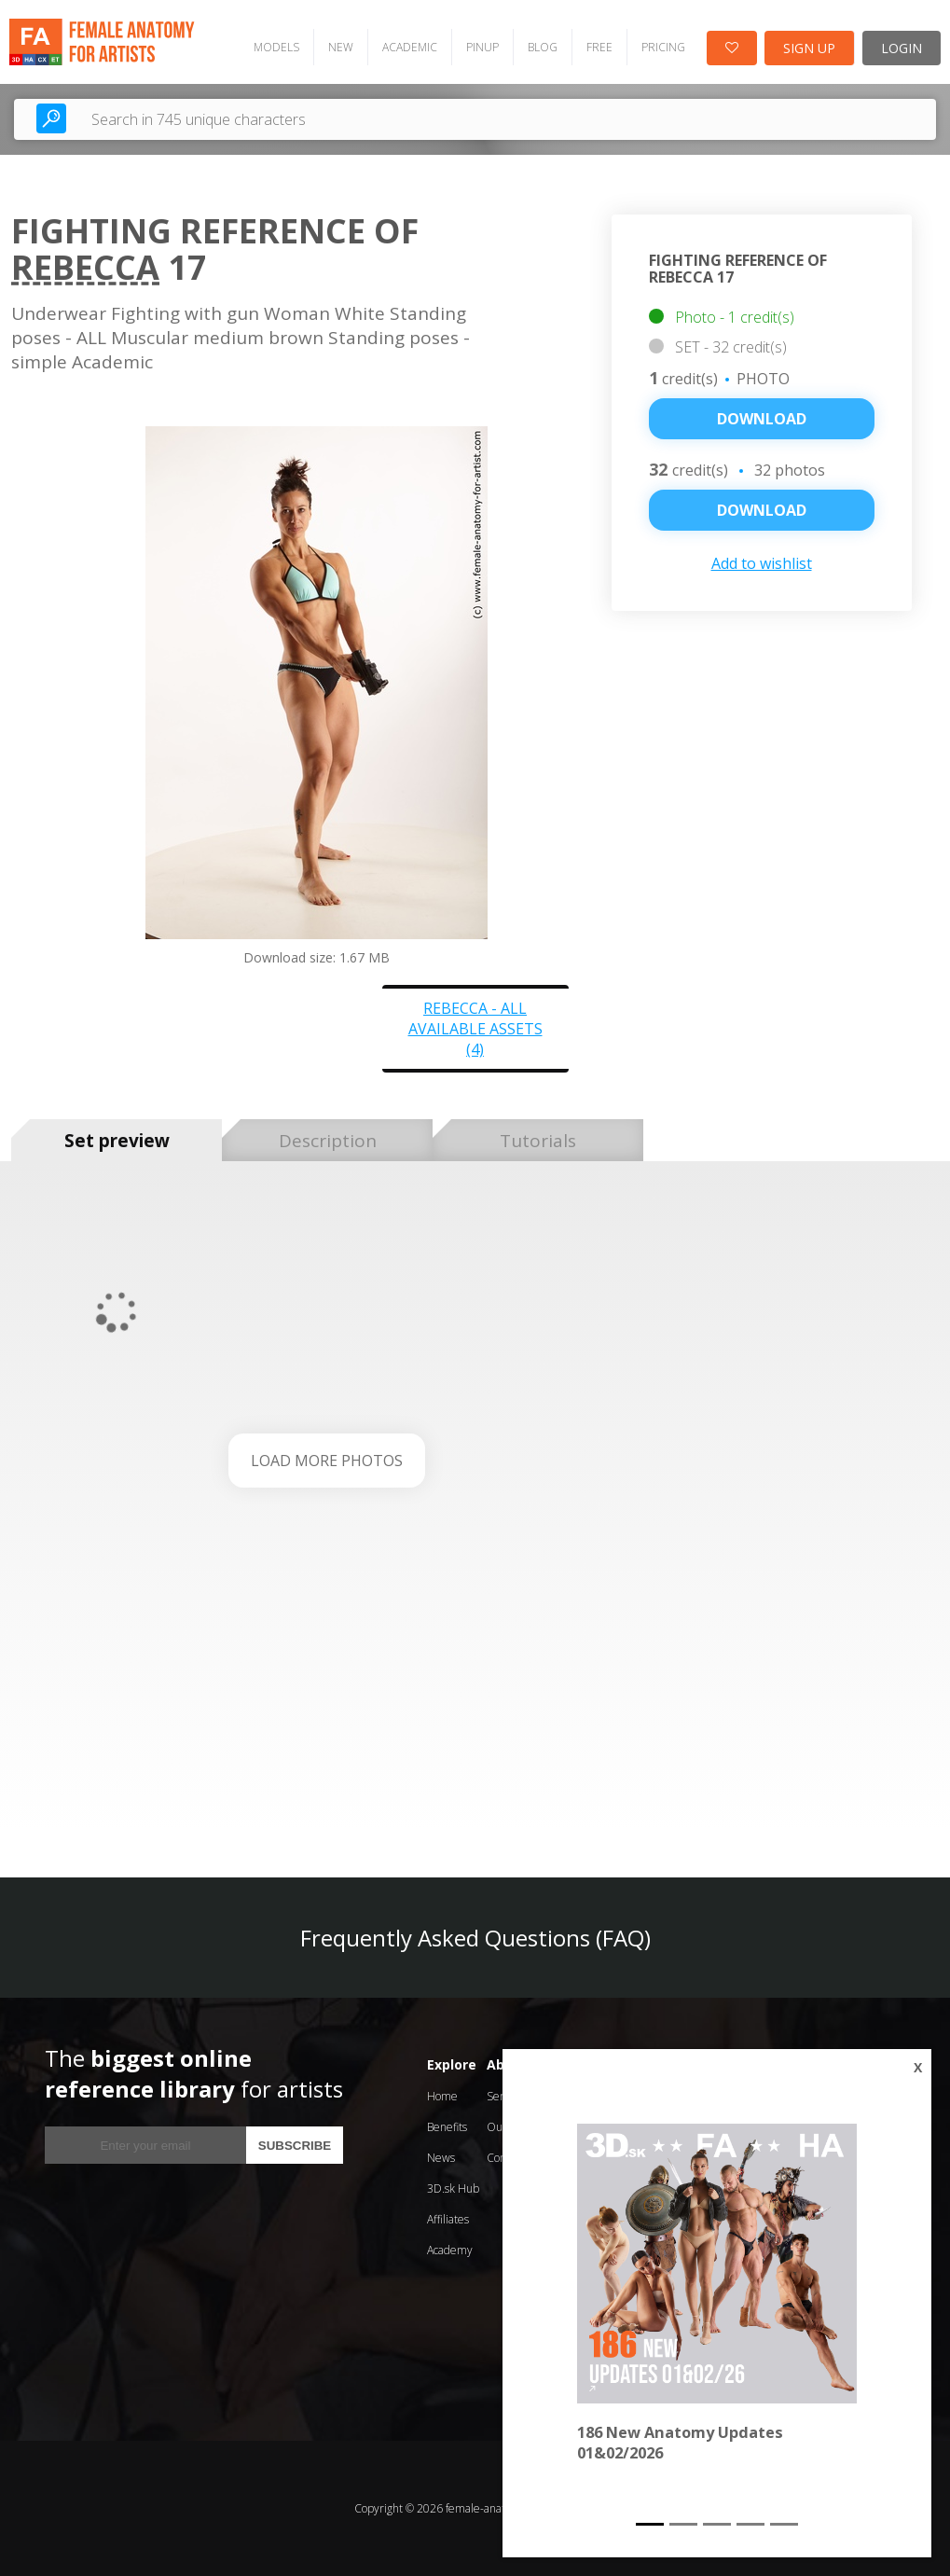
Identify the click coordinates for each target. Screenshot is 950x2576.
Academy (450, 2250)
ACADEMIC (409, 47)
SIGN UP (809, 48)
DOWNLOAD (761, 510)
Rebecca (85, 267)
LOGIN (901, 48)
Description (328, 1141)
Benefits (447, 2127)
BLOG (543, 47)
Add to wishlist (761, 563)
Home (442, 2096)
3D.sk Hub (453, 2188)
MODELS (276, 47)
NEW (340, 47)
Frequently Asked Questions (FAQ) (475, 1937)
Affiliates (448, 2219)
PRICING (663, 47)
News (441, 2158)
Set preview (117, 1141)
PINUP (482, 47)
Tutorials (538, 1141)
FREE (599, 47)
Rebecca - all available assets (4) (475, 1028)
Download (761, 419)
